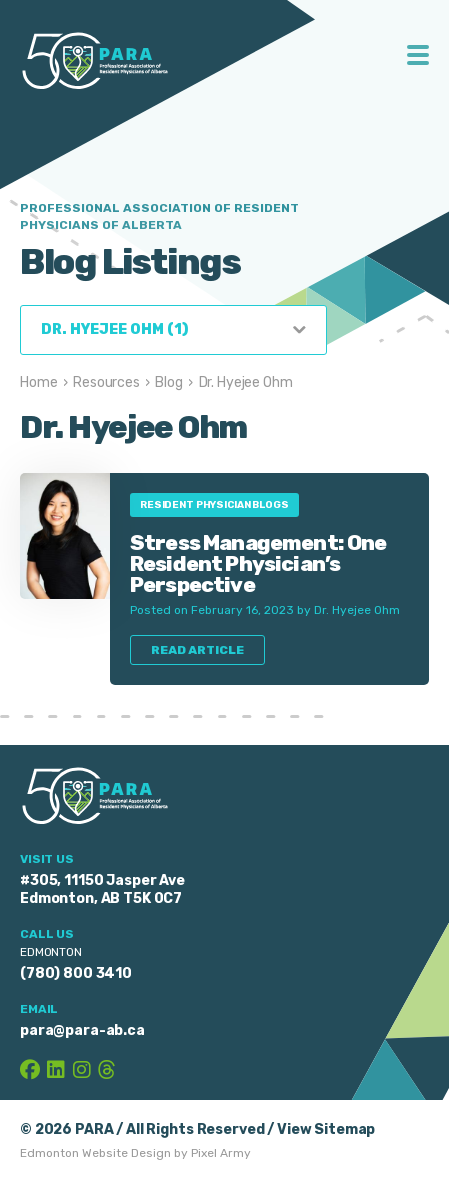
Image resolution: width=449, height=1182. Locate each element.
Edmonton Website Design (95, 1153)
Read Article (197, 650)
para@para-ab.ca (82, 1030)
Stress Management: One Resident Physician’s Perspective (258, 563)
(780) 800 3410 (76, 973)
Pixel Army (221, 1153)
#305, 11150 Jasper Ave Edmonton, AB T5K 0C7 (102, 889)
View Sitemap (326, 1129)
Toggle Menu (418, 55)
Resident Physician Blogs (214, 505)
